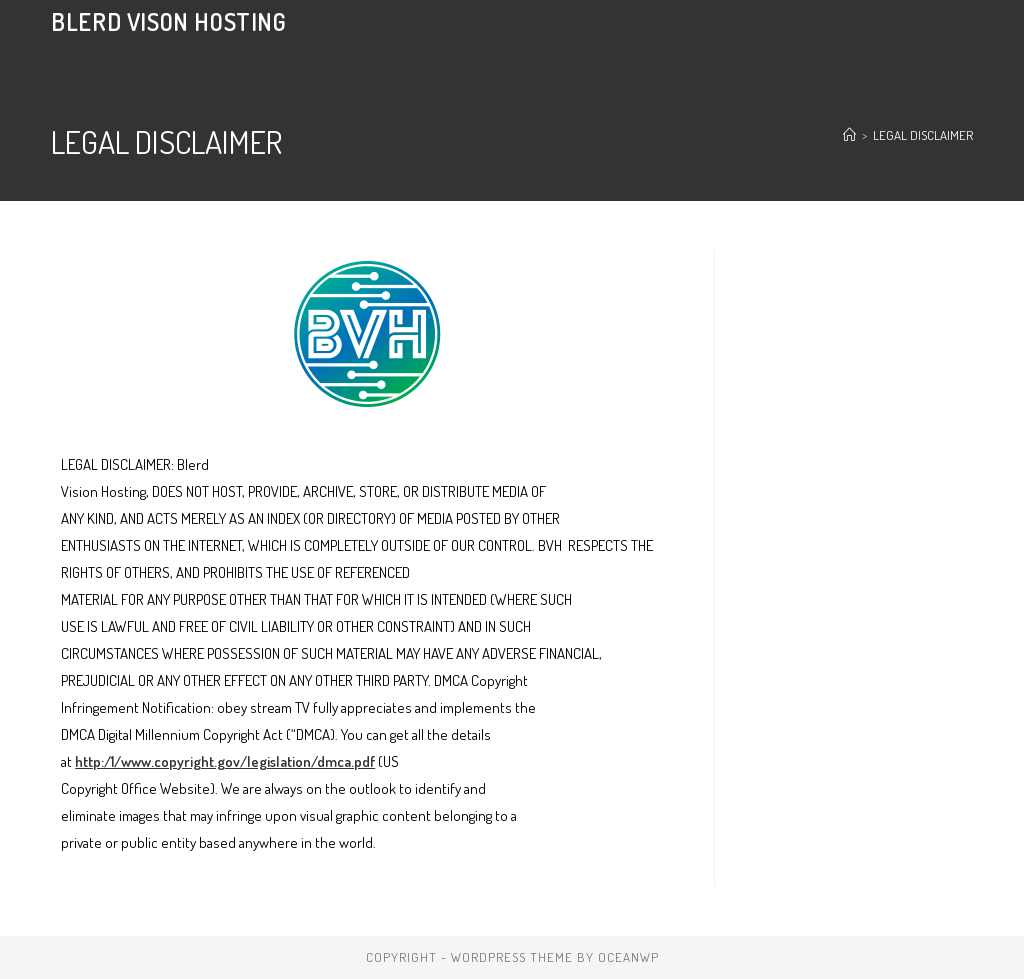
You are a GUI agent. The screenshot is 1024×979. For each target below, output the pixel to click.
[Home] (849, 135)
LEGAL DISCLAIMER (923, 135)
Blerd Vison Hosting (168, 21)
